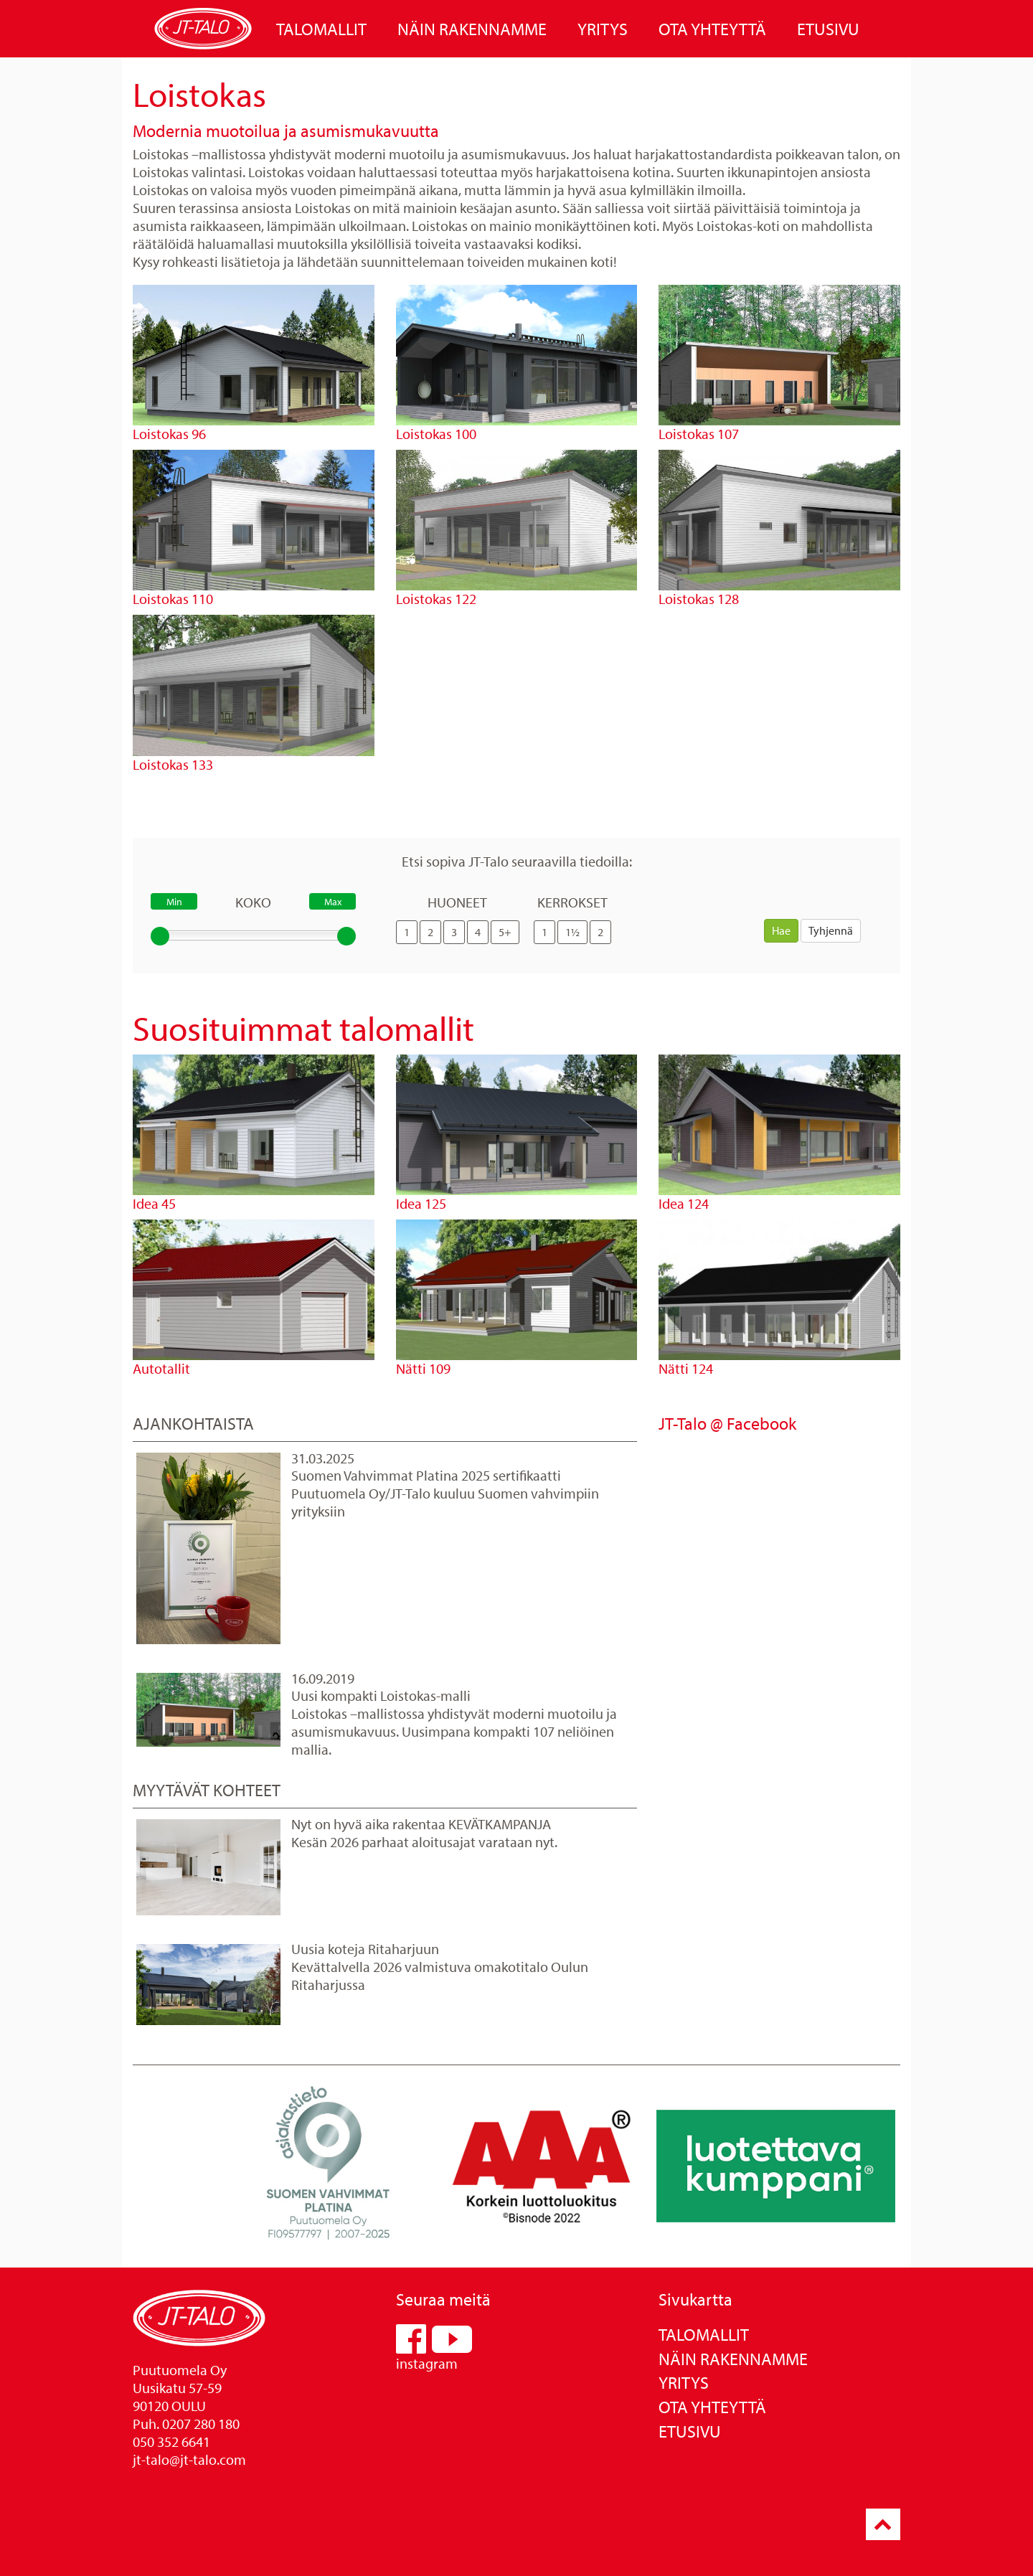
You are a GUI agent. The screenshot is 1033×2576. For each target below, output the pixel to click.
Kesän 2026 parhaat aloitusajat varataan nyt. (424, 1842)
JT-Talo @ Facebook (727, 1423)
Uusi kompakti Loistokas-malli (381, 1695)
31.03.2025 (322, 1458)
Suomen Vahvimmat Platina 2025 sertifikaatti (426, 1475)
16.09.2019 (322, 1678)
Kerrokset (572, 902)
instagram (427, 2363)
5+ (505, 932)
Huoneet (457, 902)
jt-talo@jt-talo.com (189, 2459)
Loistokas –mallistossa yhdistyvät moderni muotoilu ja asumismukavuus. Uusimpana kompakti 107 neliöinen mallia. (454, 1731)
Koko (253, 902)
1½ (572, 932)
